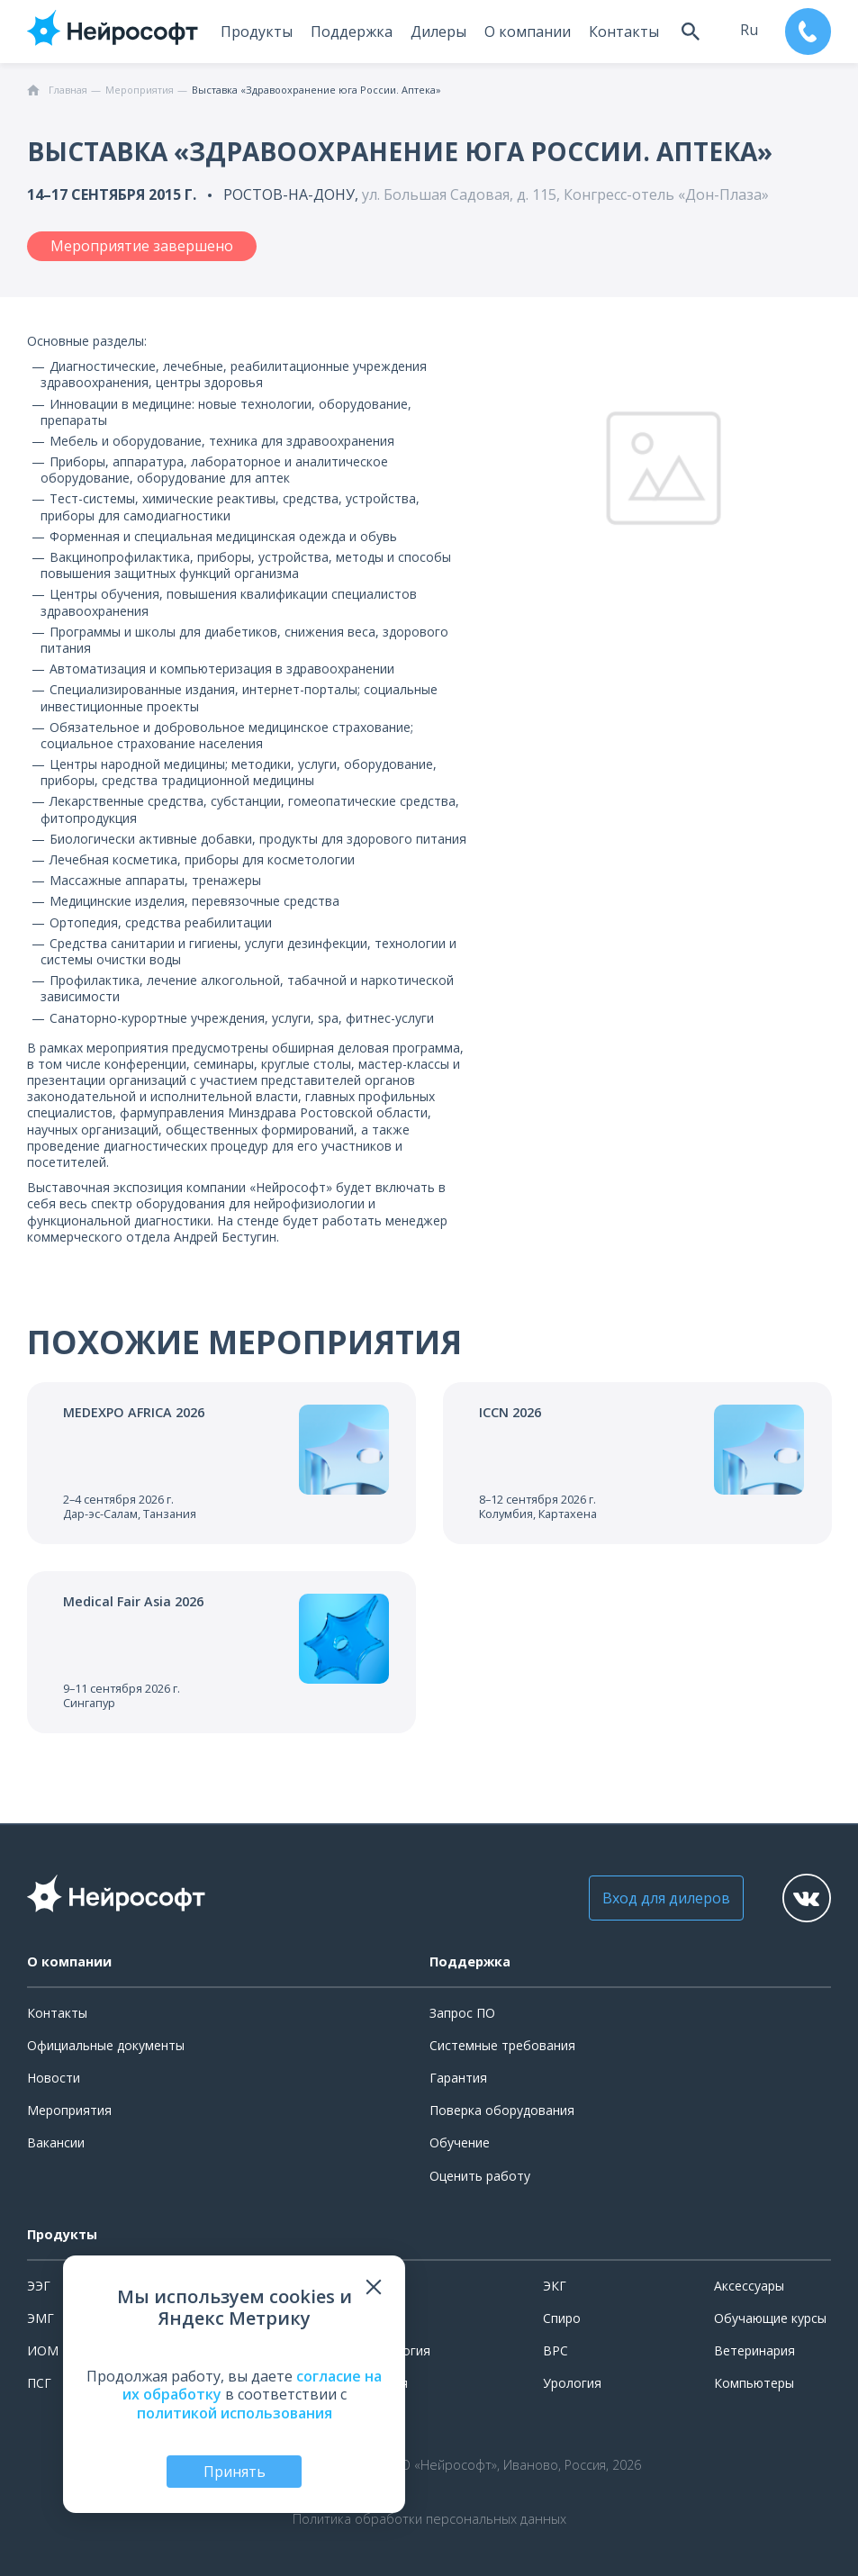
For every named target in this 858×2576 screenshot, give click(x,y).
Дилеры (437, 31)
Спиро (562, 2318)
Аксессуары (749, 2285)
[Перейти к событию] (221, 1463)
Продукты (256, 31)
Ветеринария (754, 2350)
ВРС (555, 2350)
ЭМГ (40, 2318)
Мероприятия (69, 2110)
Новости (53, 2077)
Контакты (623, 31)
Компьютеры (754, 2382)
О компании (526, 31)
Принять (234, 2471)
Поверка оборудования (501, 2110)
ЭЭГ (38, 2285)
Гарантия (458, 2077)
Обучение (459, 2142)
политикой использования (234, 2413)
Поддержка (351, 31)
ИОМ (43, 2350)
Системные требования (502, 2045)
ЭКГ (554, 2285)
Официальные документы (106, 2045)
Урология (572, 2382)
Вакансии (56, 2142)
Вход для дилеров (664, 1898)
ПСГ (39, 2382)
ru (748, 30)
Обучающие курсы (770, 2318)
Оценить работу (479, 2175)
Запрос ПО (462, 2012)
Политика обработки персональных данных (429, 2519)
